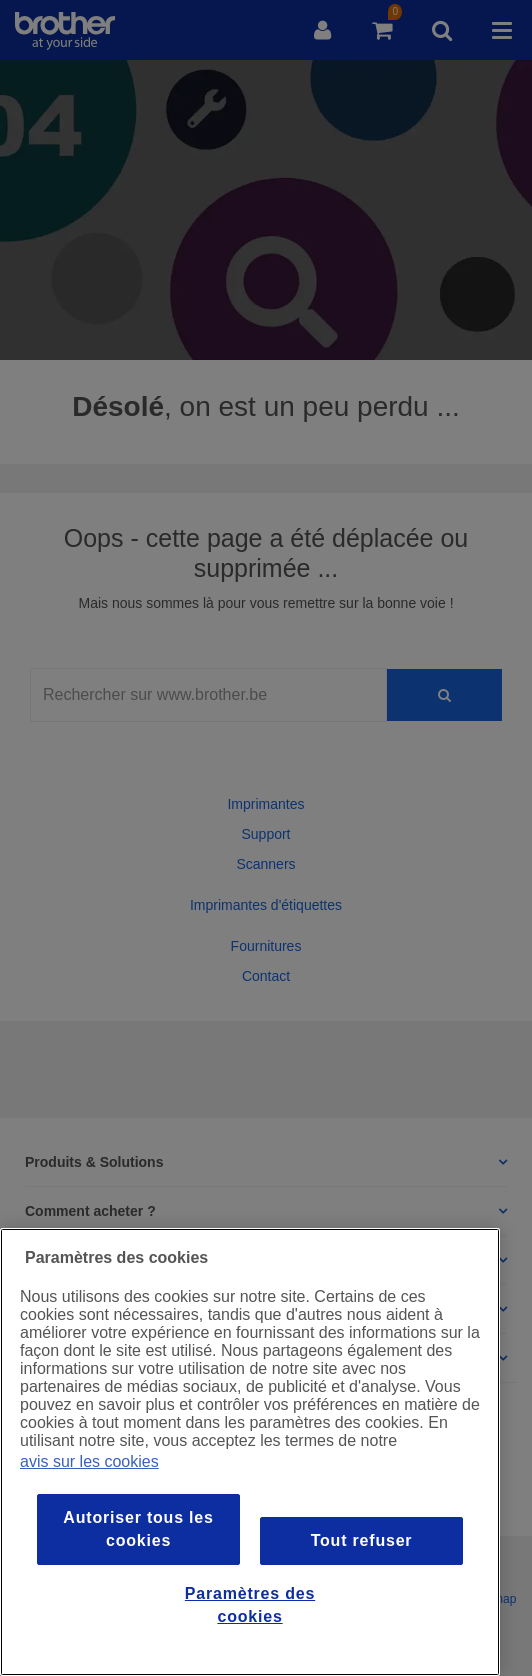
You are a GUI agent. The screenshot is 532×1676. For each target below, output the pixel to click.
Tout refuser (362, 1540)
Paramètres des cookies (250, 1604)
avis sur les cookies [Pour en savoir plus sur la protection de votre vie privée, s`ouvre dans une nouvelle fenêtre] (89, 1461)
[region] (250, 1452)
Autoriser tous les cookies (138, 1528)
